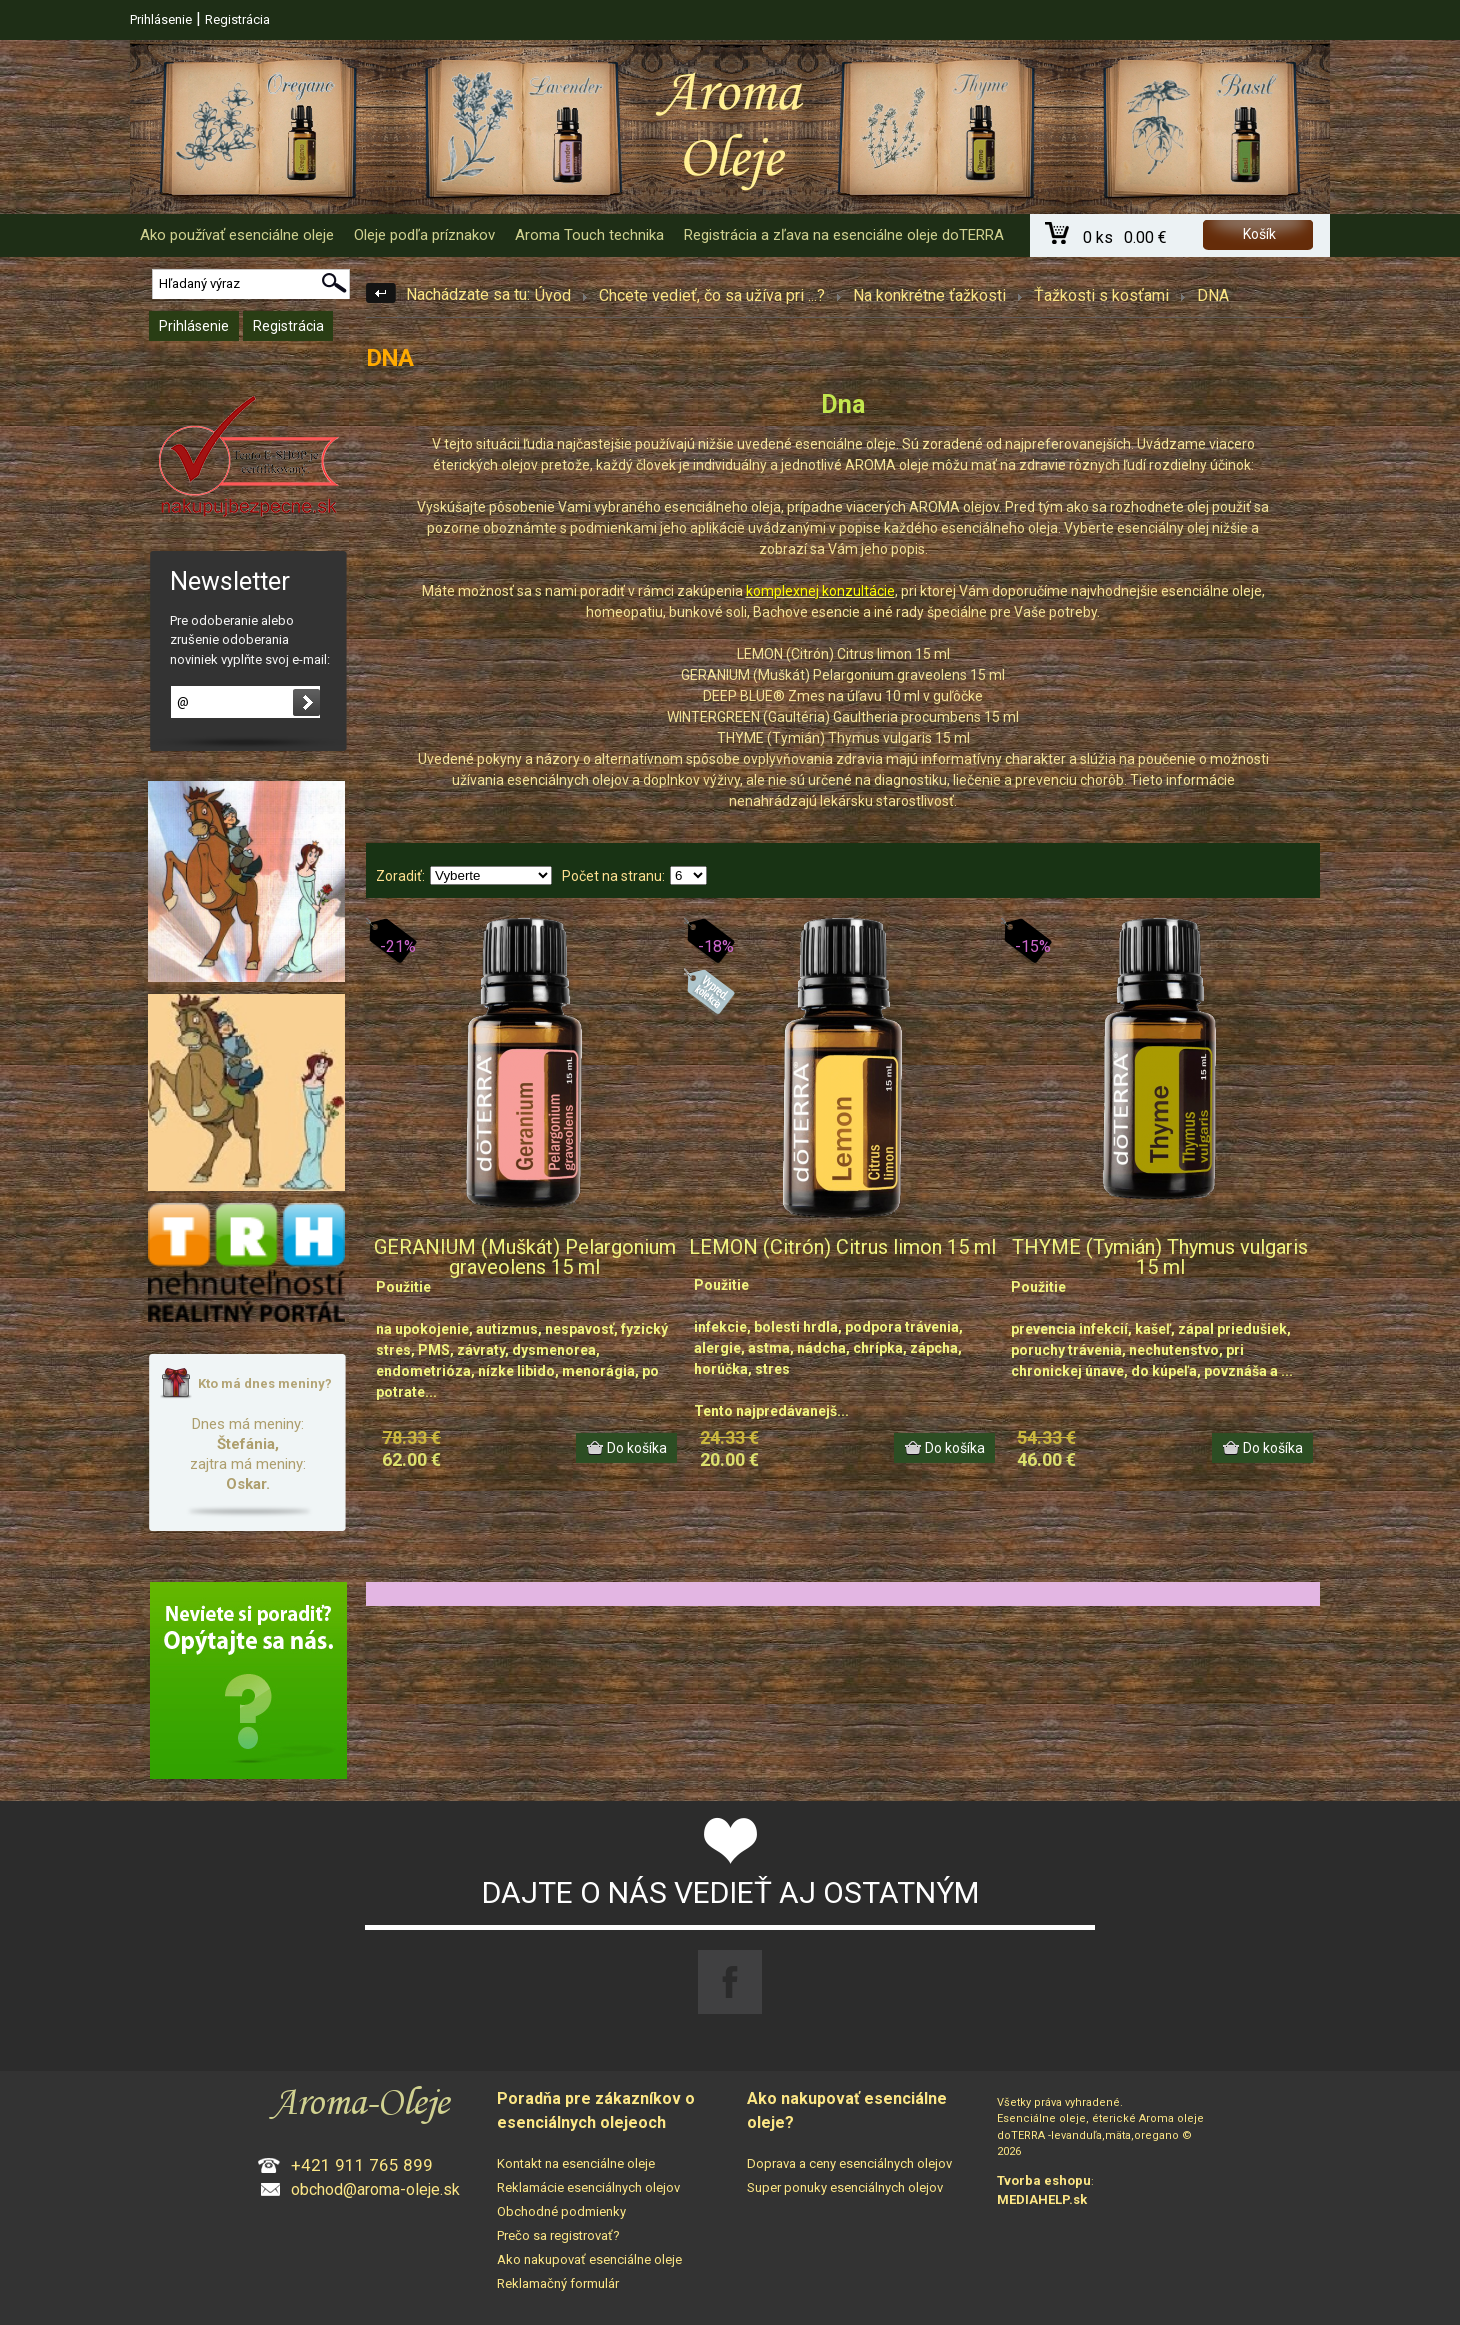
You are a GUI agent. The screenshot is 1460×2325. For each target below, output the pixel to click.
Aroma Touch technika (589, 235)
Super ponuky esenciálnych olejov (845, 2187)
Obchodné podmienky (561, 2211)
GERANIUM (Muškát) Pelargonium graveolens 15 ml (525, 1257)
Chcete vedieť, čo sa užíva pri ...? (712, 295)
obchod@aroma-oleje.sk (375, 2189)
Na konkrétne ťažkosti (929, 295)
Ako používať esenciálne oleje (237, 235)
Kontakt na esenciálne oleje (576, 2163)
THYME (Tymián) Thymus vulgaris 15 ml (1160, 1257)
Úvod (553, 295)
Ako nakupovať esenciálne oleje (589, 2259)
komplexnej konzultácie (820, 591)
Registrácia (237, 19)
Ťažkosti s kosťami (1101, 295)
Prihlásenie (161, 19)
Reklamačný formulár (558, 2283)
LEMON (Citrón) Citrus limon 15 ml (842, 1247)
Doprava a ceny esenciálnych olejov (849, 2163)
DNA (1213, 295)
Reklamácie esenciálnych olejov (588, 2187)
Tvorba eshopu (1044, 2180)
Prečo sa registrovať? (558, 2235)
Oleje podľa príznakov (424, 235)
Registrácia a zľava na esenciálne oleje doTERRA (844, 235)
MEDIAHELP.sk (1042, 2199)
